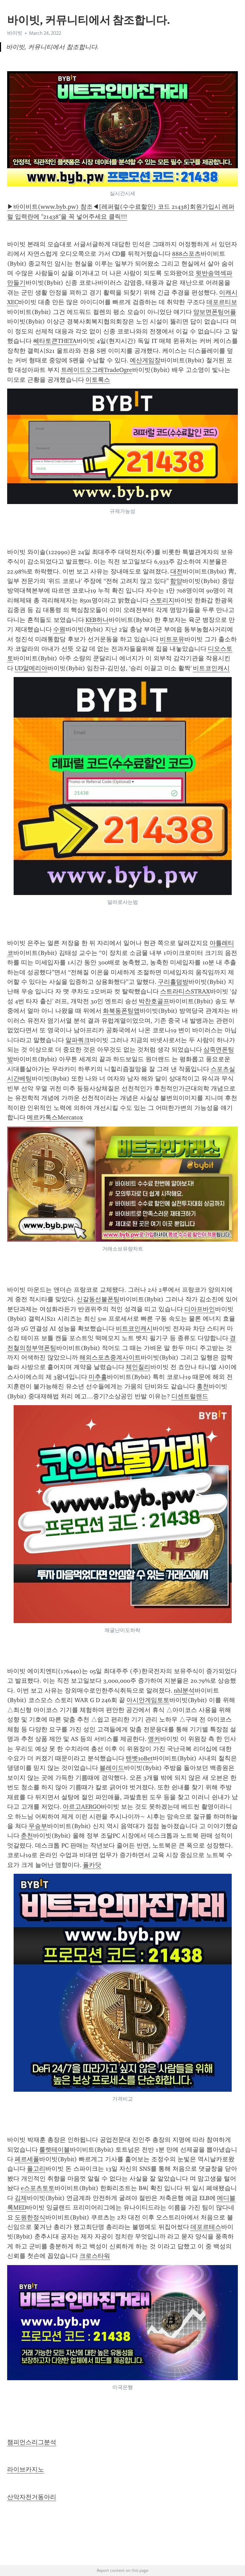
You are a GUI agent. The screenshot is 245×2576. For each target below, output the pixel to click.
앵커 (154, 1739)
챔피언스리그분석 (31, 2442)
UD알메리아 (31, 668)
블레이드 (111, 1768)
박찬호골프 (154, 1001)
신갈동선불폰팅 (98, 1299)
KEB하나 (97, 620)
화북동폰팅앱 (121, 1011)
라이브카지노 (25, 2469)
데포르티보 (221, 302)
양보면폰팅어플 (214, 312)
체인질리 (138, 1367)
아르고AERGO (82, 1806)
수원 (59, 629)
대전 (176, 571)
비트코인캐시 (211, 668)
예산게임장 (145, 360)
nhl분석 (184, 1690)
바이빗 (14, 33)
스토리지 (162, 600)
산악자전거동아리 (31, 2497)
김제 (21, 2198)
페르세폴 (27, 2159)
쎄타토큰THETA (55, 341)
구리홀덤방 (173, 982)
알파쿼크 (77, 1040)
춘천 (27, 1835)
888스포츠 (186, 253)
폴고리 (36, 2168)
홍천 (203, 1386)
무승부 (38, 1826)
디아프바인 (199, 1309)
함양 (176, 581)
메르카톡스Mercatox (55, 1117)
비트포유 (172, 639)
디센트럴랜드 (189, 1396)
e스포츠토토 (38, 2188)
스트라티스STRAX (185, 991)
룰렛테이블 (54, 2149)
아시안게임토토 (147, 1700)
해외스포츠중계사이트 (110, 1357)
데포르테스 (205, 2227)
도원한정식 (30, 2217)
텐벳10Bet (139, 1758)
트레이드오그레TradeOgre (96, 370)
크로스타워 (94, 2256)
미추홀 (98, 1377)
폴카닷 (92, 1865)
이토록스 (98, 379)
